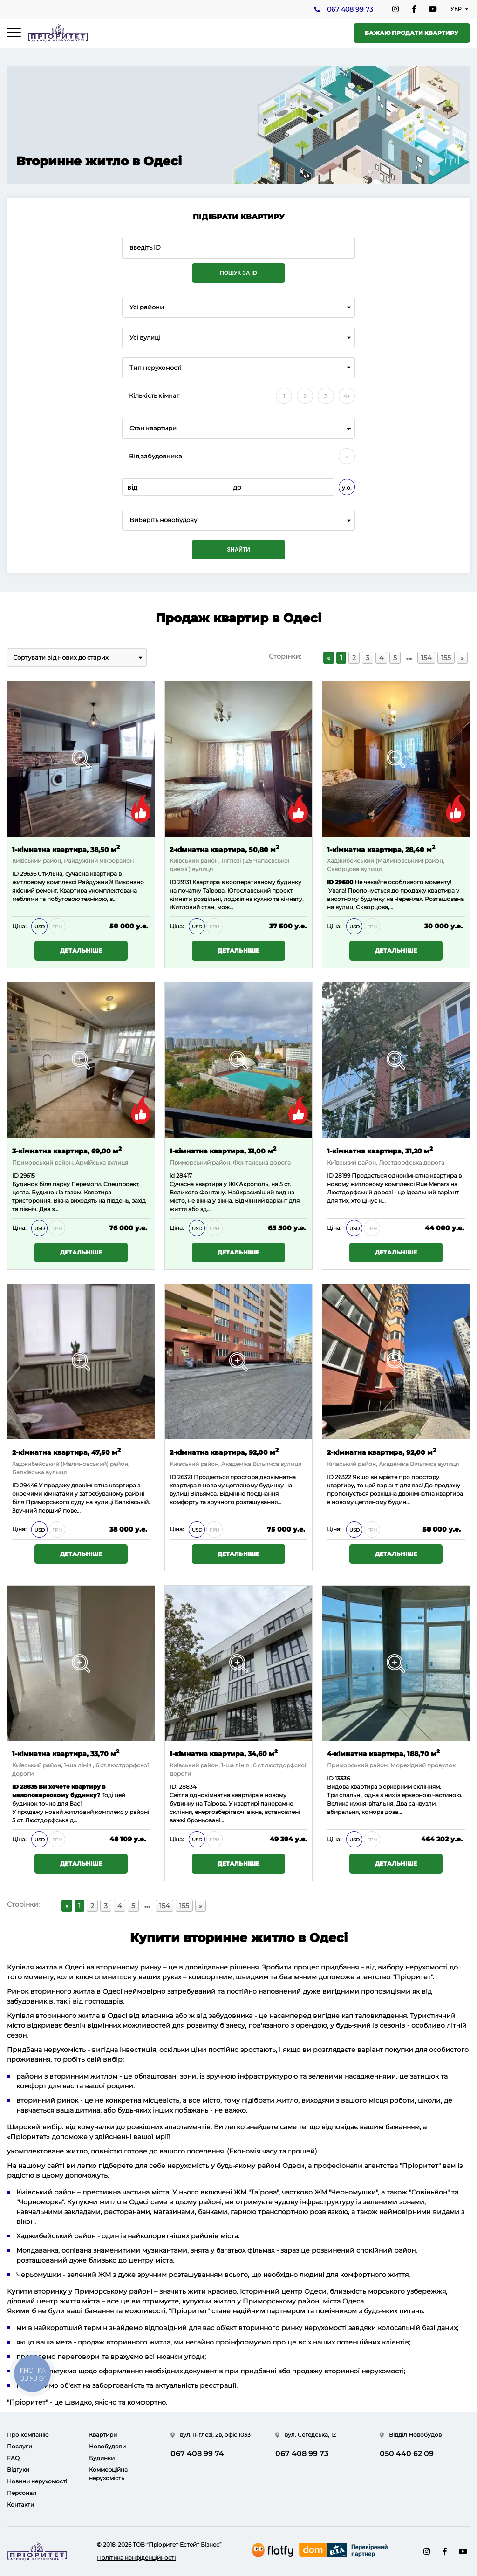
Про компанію (27, 2434)
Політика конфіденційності (136, 2557)
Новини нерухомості (37, 2481)
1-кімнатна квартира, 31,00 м (223, 1150)
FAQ (13, 2457)
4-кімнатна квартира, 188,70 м (383, 1753)
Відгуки (18, 2469)
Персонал (21, 2492)
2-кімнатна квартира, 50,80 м (224, 849)
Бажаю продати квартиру (411, 32)
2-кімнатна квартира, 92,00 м (224, 1452)
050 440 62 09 (407, 2453)
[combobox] (238, 307)
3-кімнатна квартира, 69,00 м (67, 1150)
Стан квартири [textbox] (153, 428)
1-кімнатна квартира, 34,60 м (224, 1753)
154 (426, 658)
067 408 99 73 (350, 10)
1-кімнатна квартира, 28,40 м (381, 849)
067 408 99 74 (197, 2453)
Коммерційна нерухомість (108, 2473)
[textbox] (238, 520)
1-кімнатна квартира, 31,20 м (380, 1150)
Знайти (238, 549)
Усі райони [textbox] (146, 307)
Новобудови (107, 2446)
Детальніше (81, 950)
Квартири (103, 2434)
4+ (346, 396)
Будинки (102, 2457)
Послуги (19, 2446)
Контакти (20, 2504)
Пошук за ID (238, 273)
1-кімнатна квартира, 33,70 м (65, 1753)
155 (446, 658)
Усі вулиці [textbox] (145, 337)
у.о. (347, 487)
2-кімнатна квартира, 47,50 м (66, 1452)
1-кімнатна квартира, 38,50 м (66, 849)
